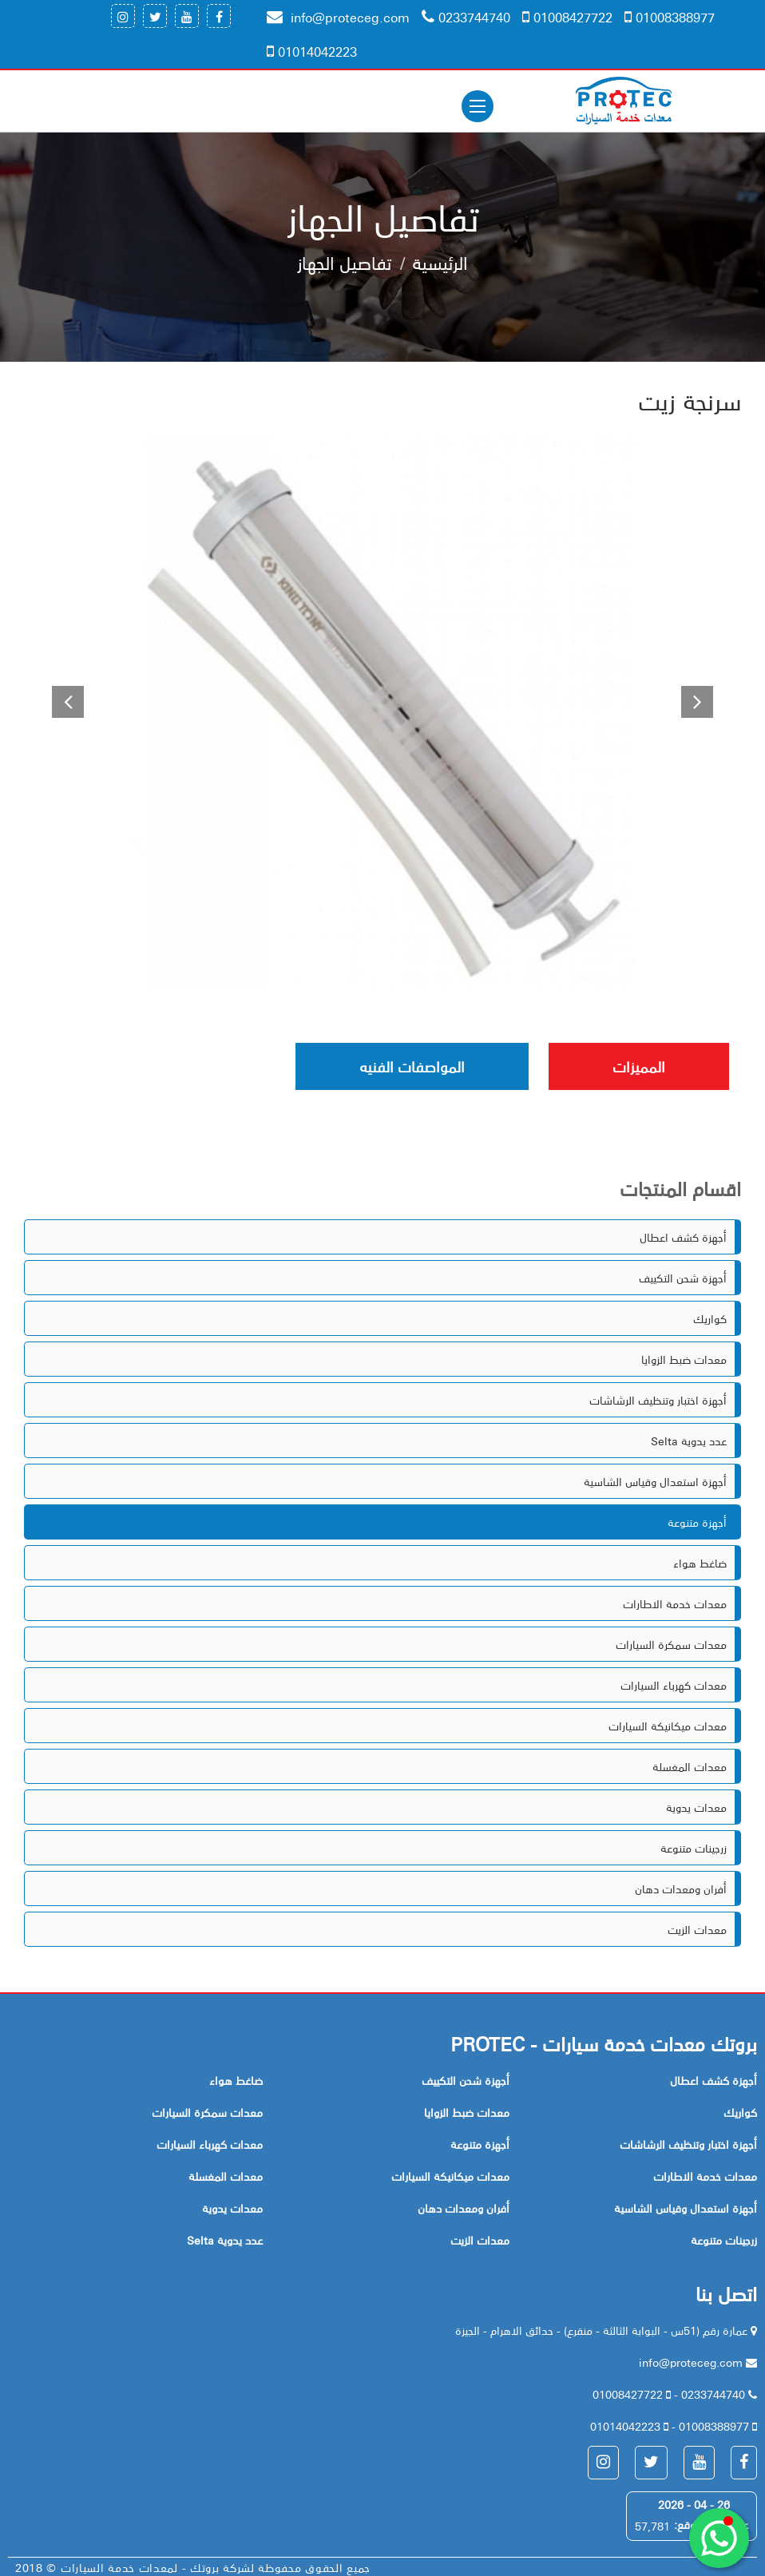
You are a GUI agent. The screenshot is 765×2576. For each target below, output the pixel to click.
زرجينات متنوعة (693, 1847)
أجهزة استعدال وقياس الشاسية (655, 1481)
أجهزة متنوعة (697, 1522)
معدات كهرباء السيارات (673, 1684)
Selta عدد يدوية (689, 1440)
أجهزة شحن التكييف (683, 1277)
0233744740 (466, 17)
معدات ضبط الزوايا (684, 1359)
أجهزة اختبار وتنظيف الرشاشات (658, 1399)
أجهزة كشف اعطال (683, 1237)
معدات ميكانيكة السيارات (667, 1725)
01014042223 (312, 51)
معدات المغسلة (689, 1766)
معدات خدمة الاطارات (675, 1603)
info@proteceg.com (338, 17)
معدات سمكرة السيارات (671, 1644)
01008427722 (567, 17)
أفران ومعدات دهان (681, 1888)
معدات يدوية (696, 1807)
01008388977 (669, 17)
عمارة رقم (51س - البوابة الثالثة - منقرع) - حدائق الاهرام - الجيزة (603, 2330)
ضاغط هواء (700, 1562)
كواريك (710, 1318)
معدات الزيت (697, 1929)
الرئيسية (440, 262)
